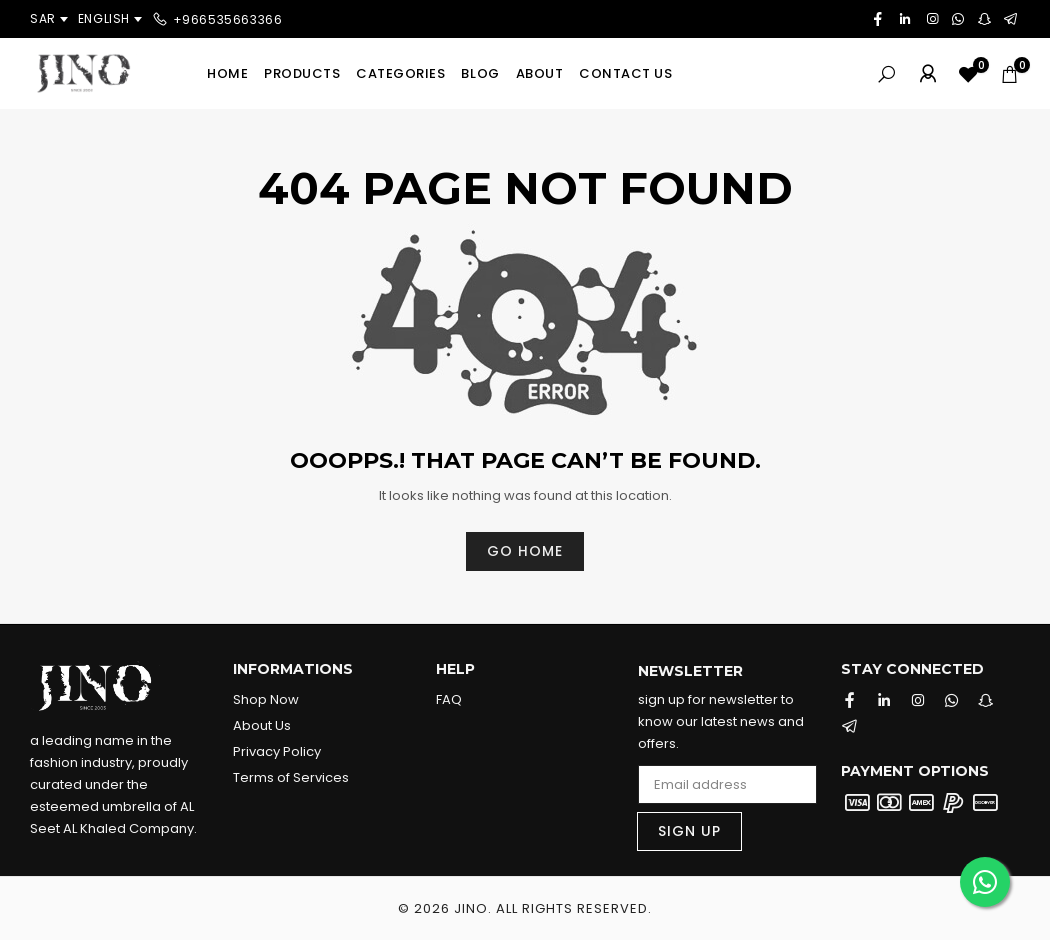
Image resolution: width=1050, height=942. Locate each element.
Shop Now (266, 699)
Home (227, 73)
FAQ (449, 699)
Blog (480, 73)
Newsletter (690, 672)
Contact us (625, 73)
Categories (400, 73)
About (540, 73)
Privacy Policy (277, 751)
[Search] (886, 73)
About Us (262, 725)
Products (302, 73)
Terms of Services (291, 777)
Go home (525, 551)
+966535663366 (228, 18)
